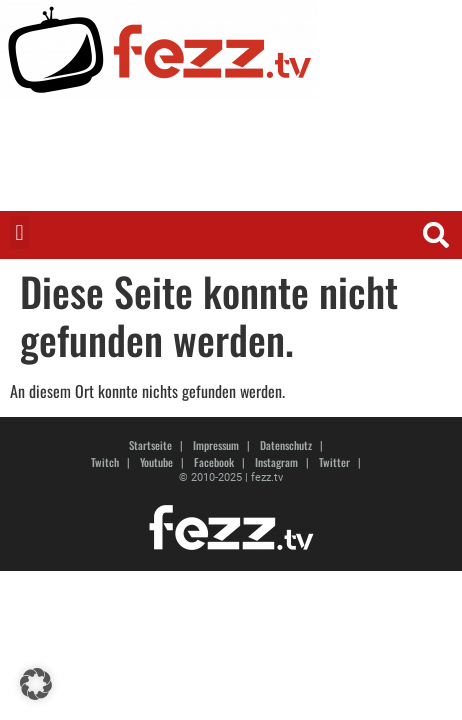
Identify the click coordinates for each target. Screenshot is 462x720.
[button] (19, 232)
